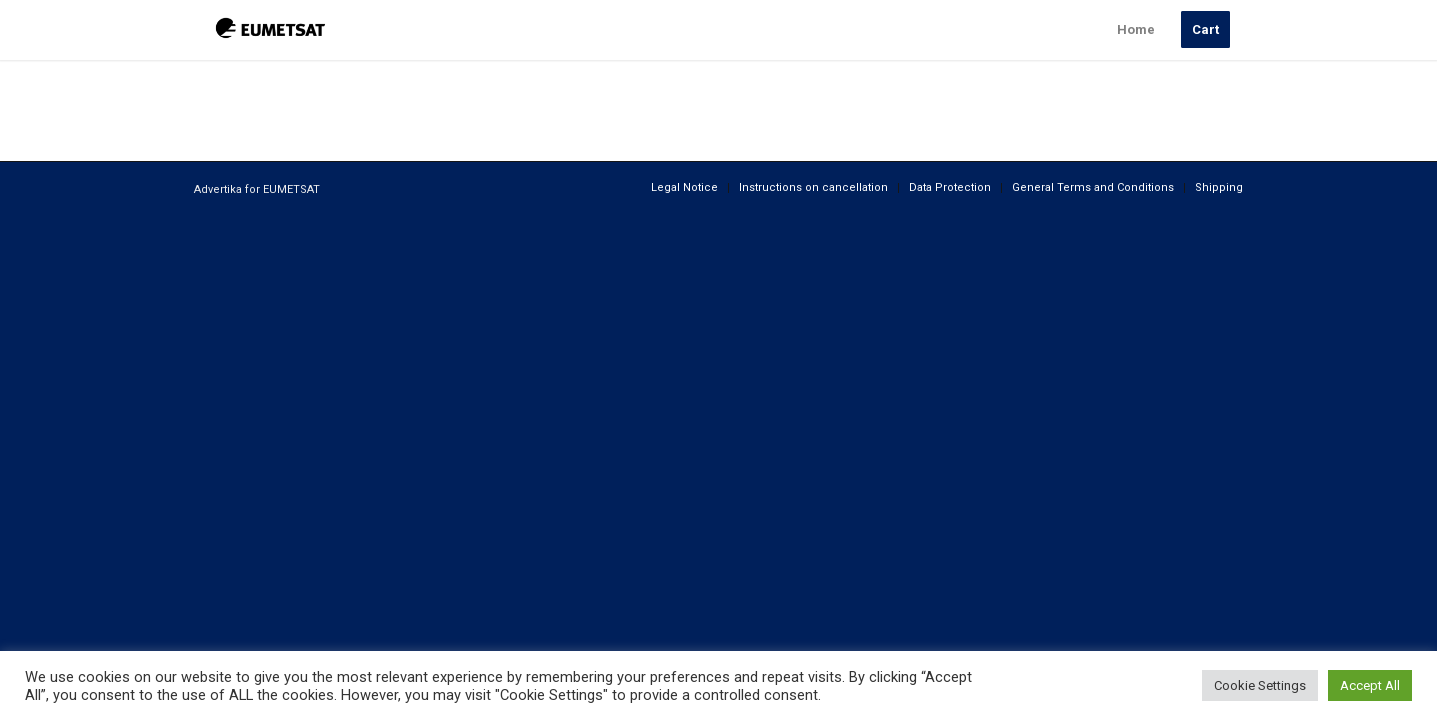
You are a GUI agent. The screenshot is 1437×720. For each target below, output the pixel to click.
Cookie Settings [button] (1260, 685)
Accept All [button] (1370, 685)
